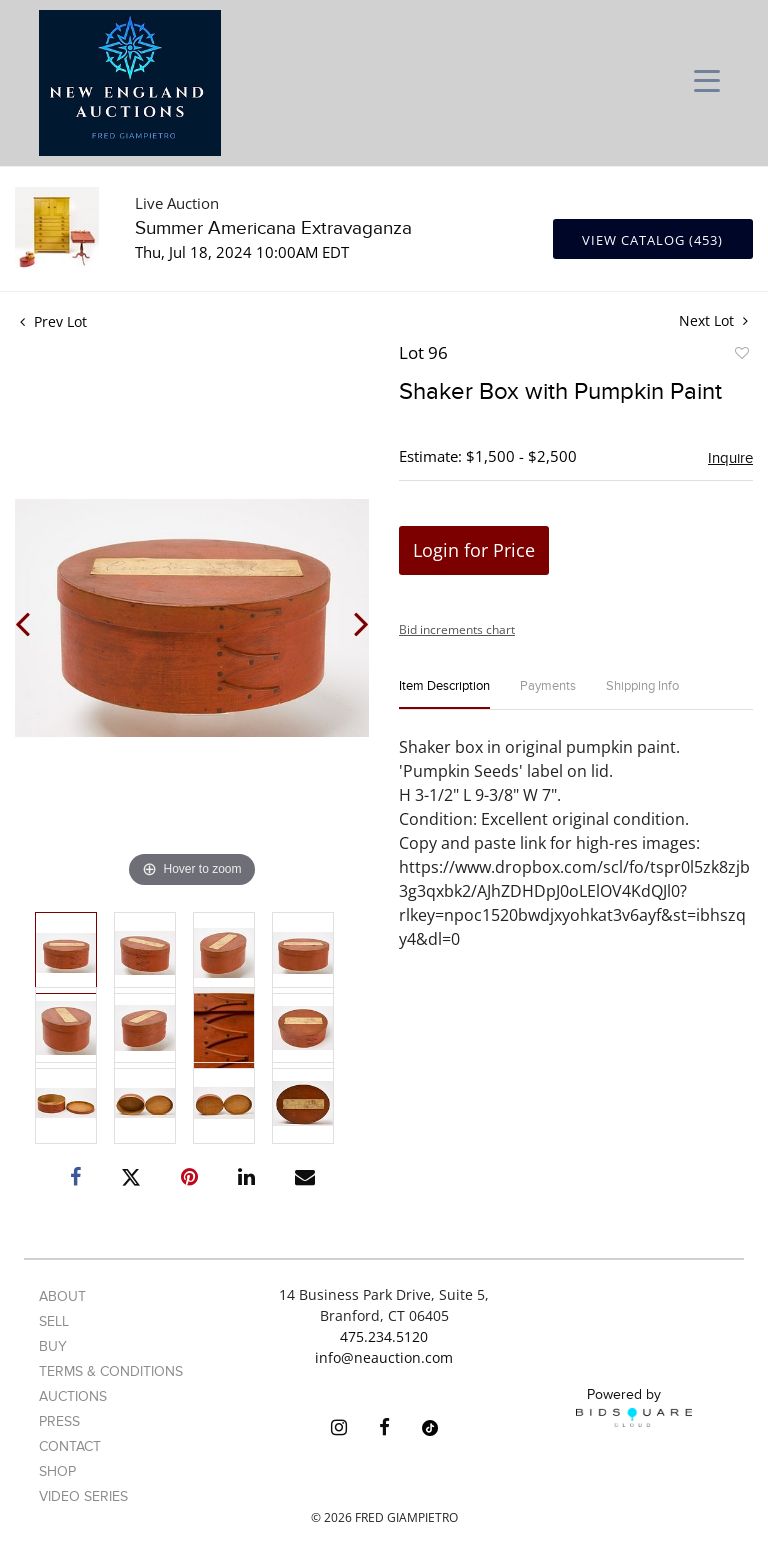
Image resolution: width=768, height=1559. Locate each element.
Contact (70, 1446)
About (62, 1296)
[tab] (444, 694)
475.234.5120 (384, 1336)
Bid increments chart (457, 629)
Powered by (634, 1407)
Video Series (83, 1496)
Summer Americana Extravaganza (273, 228)
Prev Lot (53, 321)
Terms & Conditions (111, 1371)
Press (59, 1421)
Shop (57, 1471)
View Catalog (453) (652, 240)
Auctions (73, 1396)
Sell (54, 1321)
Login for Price (474, 550)
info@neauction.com (384, 1357)
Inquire (730, 458)
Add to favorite (741, 356)
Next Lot (713, 320)
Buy (53, 1346)
